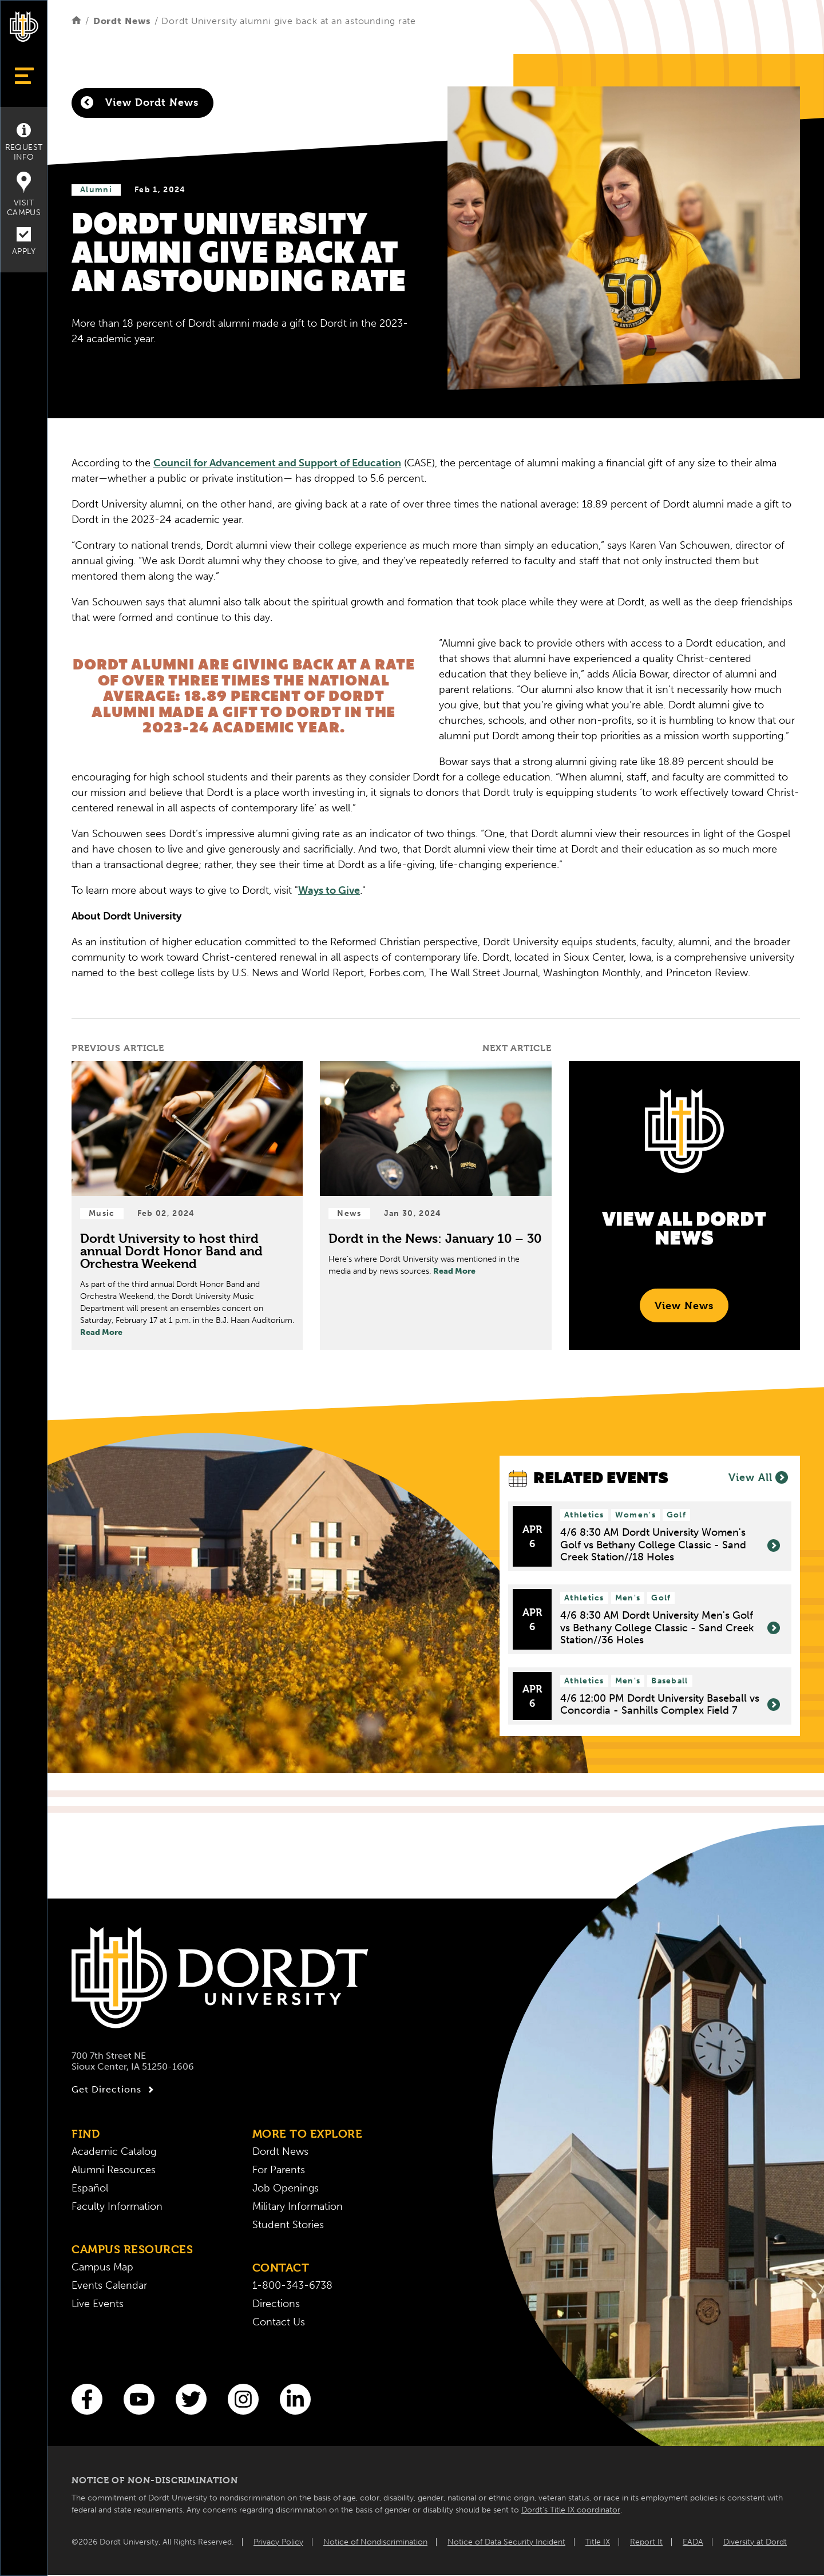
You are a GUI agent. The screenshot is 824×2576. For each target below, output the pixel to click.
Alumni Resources (114, 2169)
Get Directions (114, 2089)
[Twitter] (191, 2399)
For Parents (278, 2169)
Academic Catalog (114, 2151)
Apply (23, 241)
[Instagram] (243, 2399)
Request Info (24, 142)
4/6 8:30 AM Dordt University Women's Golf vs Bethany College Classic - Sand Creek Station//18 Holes (670, 1545)
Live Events (98, 2303)
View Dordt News (140, 102)
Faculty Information (117, 2206)
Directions (276, 2303)
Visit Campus (24, 194)
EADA (693, 2542)
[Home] (76, 20)
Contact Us (278, 2322)
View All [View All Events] (758, 1477)
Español (90, 2188)
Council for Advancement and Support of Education (277, 463)
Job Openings (285, 2188)
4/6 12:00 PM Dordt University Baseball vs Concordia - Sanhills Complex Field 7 (670, 1705)
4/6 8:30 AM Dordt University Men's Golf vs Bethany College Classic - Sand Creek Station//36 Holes (670, 1628)
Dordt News (122, 20)
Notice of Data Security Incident (506, 2542)
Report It (646, 2542)
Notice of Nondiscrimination (375, 2542)
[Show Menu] (23, 76)
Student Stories (288, 2224)
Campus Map (102, 2267)
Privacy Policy (278, 2542)
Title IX (597, 2542)
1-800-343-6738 (292, 2285)
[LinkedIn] (295, 2399)
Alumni (96, 190)
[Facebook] (87, 2399)
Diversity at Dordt (755, 2542)
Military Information (297, 2206)
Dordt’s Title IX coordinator (570, 2510)
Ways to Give (329, 890)
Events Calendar (109, 2285)
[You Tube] (139, 2399)
